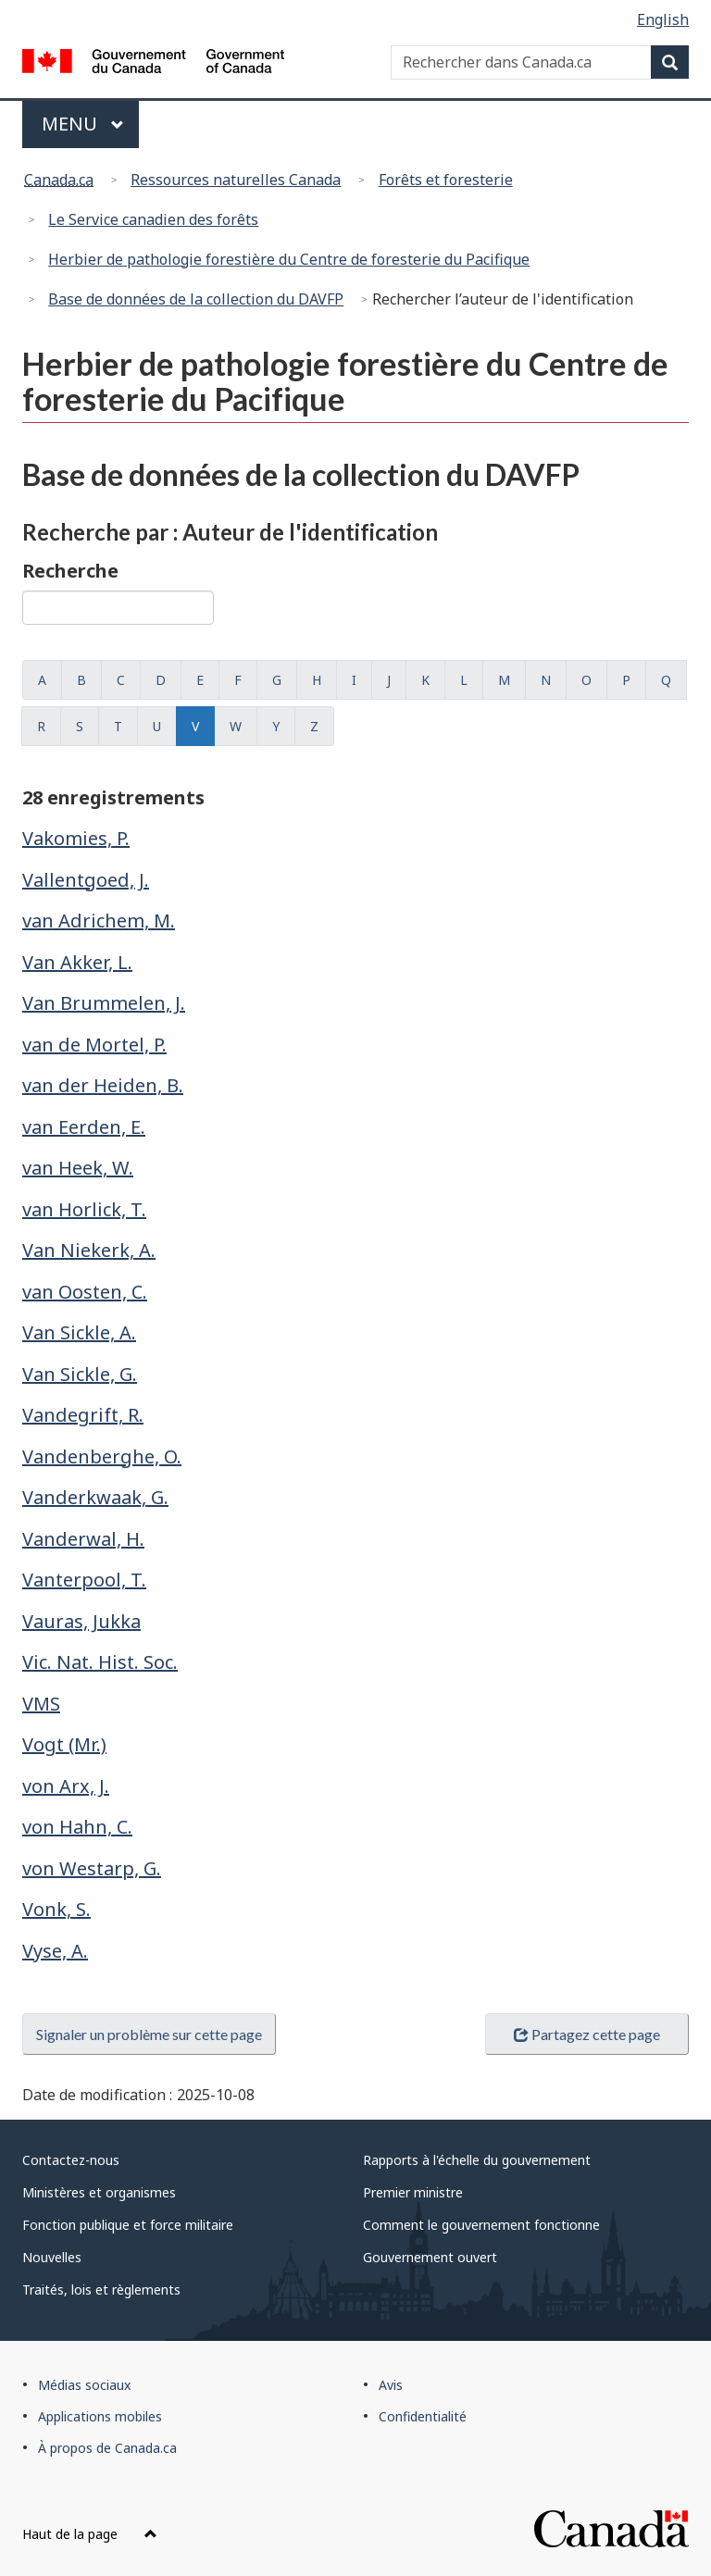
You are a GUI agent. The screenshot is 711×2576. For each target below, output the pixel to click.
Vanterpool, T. (84, 1579)
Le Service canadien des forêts (153, 219)
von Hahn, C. (77, 1826)
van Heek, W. (77, 1167)
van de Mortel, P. (94, 1044)
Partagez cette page (587, 2034)
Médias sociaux (84, 2385)
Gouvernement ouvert (430, 2257)
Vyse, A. (55, 1950)
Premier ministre (413, 2192)
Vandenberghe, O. (101, 1456)
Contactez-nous (70, 2160)
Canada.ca (59, 179)
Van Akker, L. (77, 962)
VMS (41, 1703)
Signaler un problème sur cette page (149, 2034)
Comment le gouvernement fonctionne (481, 2225)
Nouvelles (51, 2257)
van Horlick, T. (84, 1209)
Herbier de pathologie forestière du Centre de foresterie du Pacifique (289, 259)
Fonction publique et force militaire (127, 2225)
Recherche (70, 570)
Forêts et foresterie (446, 179)
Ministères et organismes (99, 2192)
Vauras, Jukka (81, 1621)
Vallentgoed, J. (85, 879)
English (663, 19)
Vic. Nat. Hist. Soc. (100, 1661)
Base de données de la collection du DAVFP (195, 299)
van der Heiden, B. (102, 1085)
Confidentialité (423, 2416)
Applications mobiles (100, 2416)
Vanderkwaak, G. (95, 1497)
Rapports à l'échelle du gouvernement (477, 2160)
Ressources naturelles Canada (236, 179)
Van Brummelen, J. (103, 1002)
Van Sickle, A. (79, 1332)
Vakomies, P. (76, 838)
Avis (391, 2385)
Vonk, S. (56, 1909)
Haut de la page (89, 2534)
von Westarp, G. (91, 1868)
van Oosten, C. (84, 1291)
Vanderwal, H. (83, 1538)
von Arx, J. (65, 1785)
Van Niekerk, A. (89, 1250)
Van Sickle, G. (79, 1374)
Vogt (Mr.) (64, 1744)
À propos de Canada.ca (107, 2448)
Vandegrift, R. (82, 1414)
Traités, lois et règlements (101, 2289)
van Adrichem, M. (98, 920)
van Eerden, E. (83, 1126)
